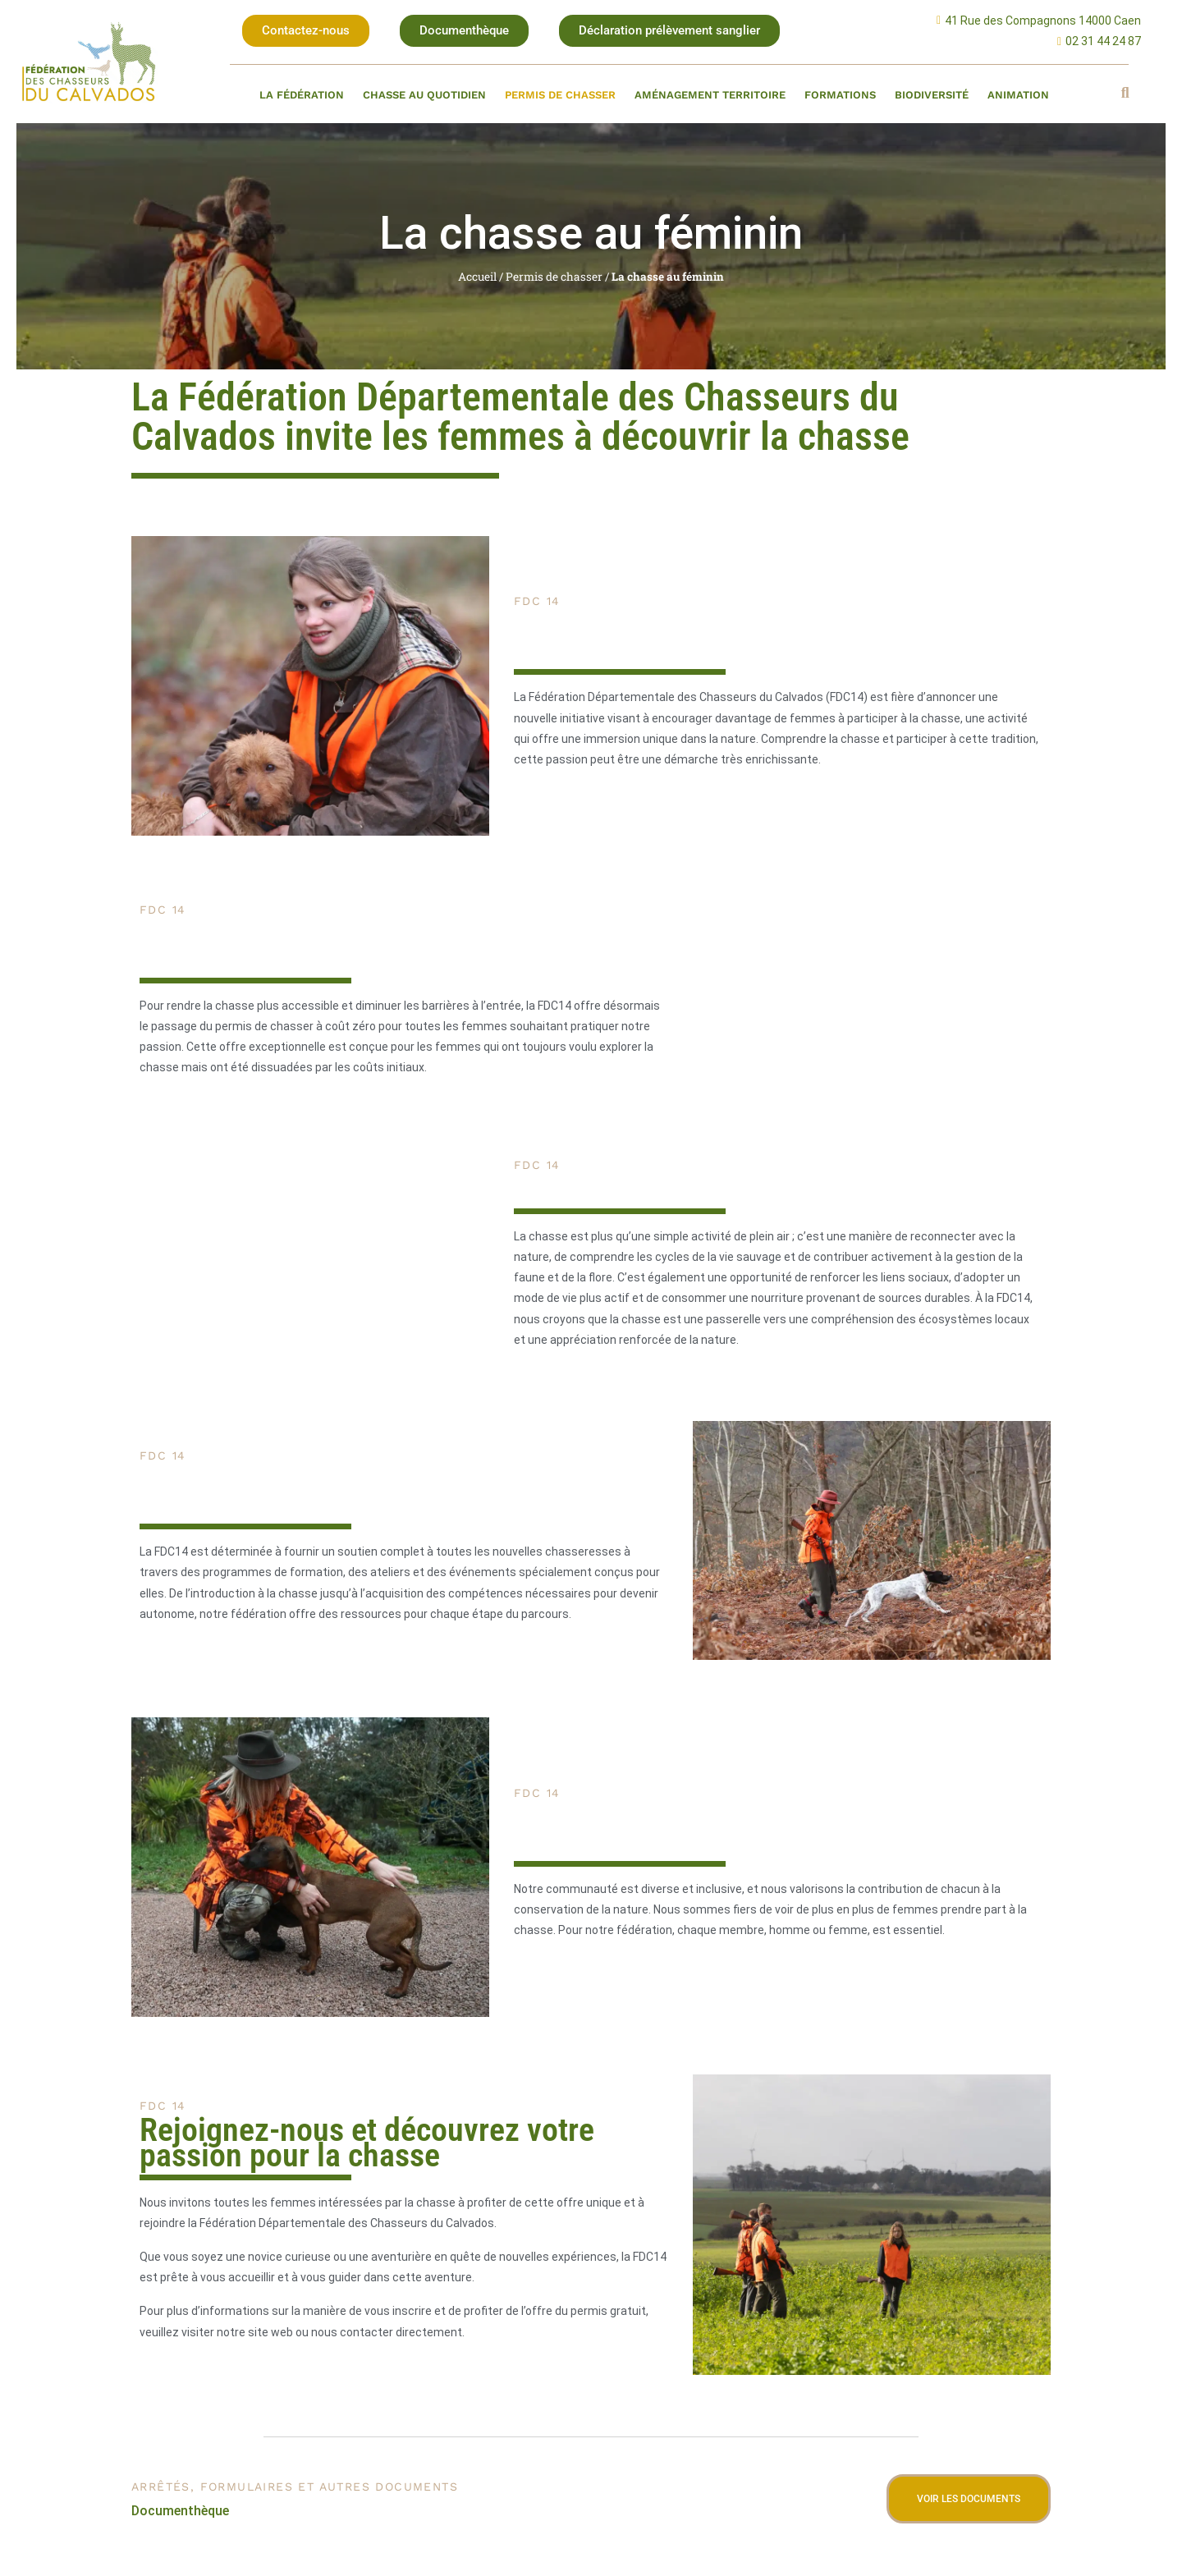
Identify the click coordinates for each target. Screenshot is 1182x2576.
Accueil (477, 276)
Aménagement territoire (710, 95)
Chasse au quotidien (424, 95)
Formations (840, 95)
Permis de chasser (560, 95)
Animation (1018, 95)
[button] (306, 30)
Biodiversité (932, 95)
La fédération (301, 95)
